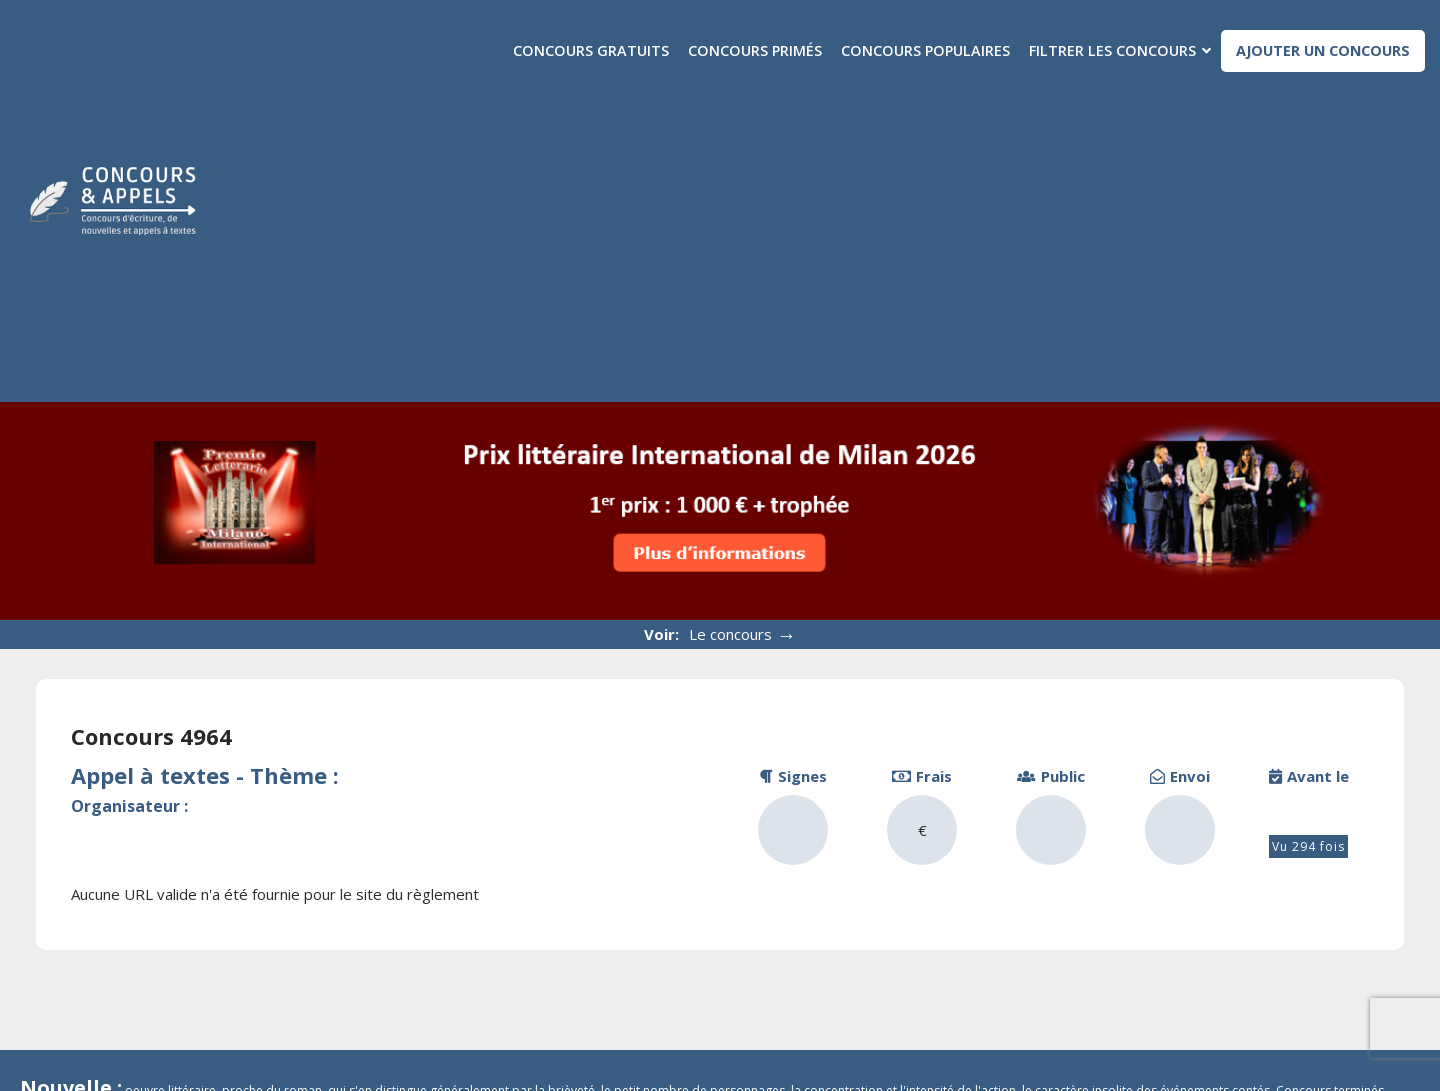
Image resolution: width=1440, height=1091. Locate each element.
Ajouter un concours (1323, 50)
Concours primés (755, 50)
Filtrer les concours (1112, 50)
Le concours (743, 634)
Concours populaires (925, 50)
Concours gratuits (591, 50)
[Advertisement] (843, 227)
